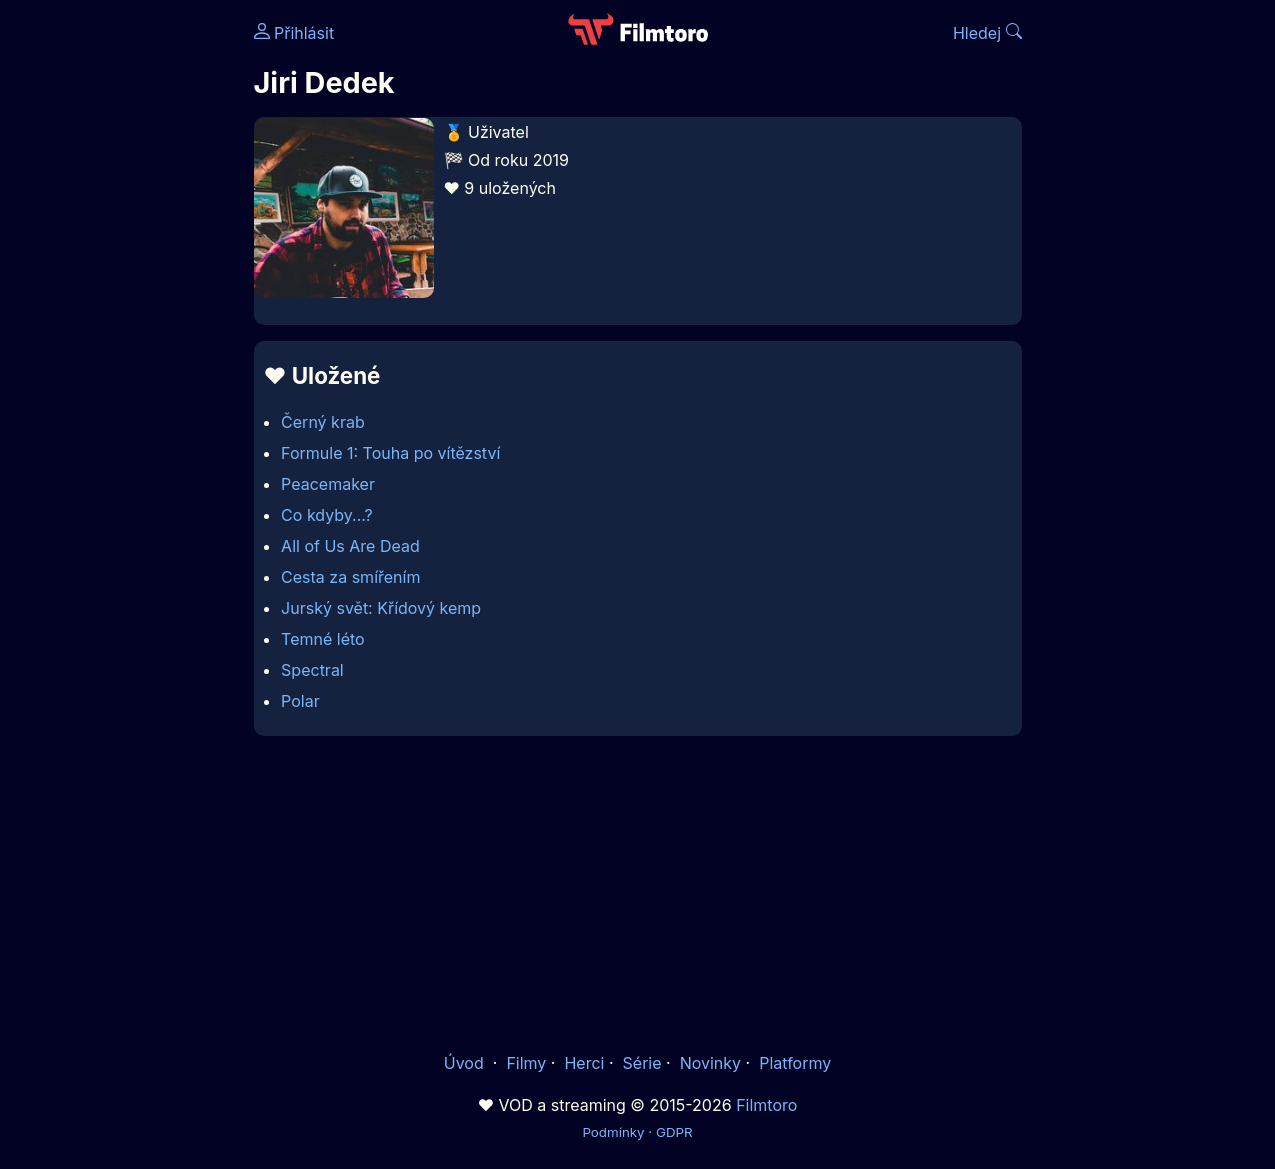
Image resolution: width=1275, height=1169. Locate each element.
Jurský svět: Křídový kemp (381, 608)
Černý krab (323, 422)
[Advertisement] (638, 893)
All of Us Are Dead (350, 546)
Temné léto (323, 639)
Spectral (312, 670)
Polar (300, 701)
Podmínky (613, 1132)
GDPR (674, 1132)
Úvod (466, 1063)
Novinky (710, 1063)
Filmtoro (766, 1105)
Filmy (526, 1063)
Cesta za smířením (350, 577)
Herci (584, 1063)
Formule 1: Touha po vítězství (390, 453)
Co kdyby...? (327, 515)
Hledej (987, 33)
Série (642, 1063)
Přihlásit (294, 33)
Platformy (795, 1063)
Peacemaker (328, 484)
